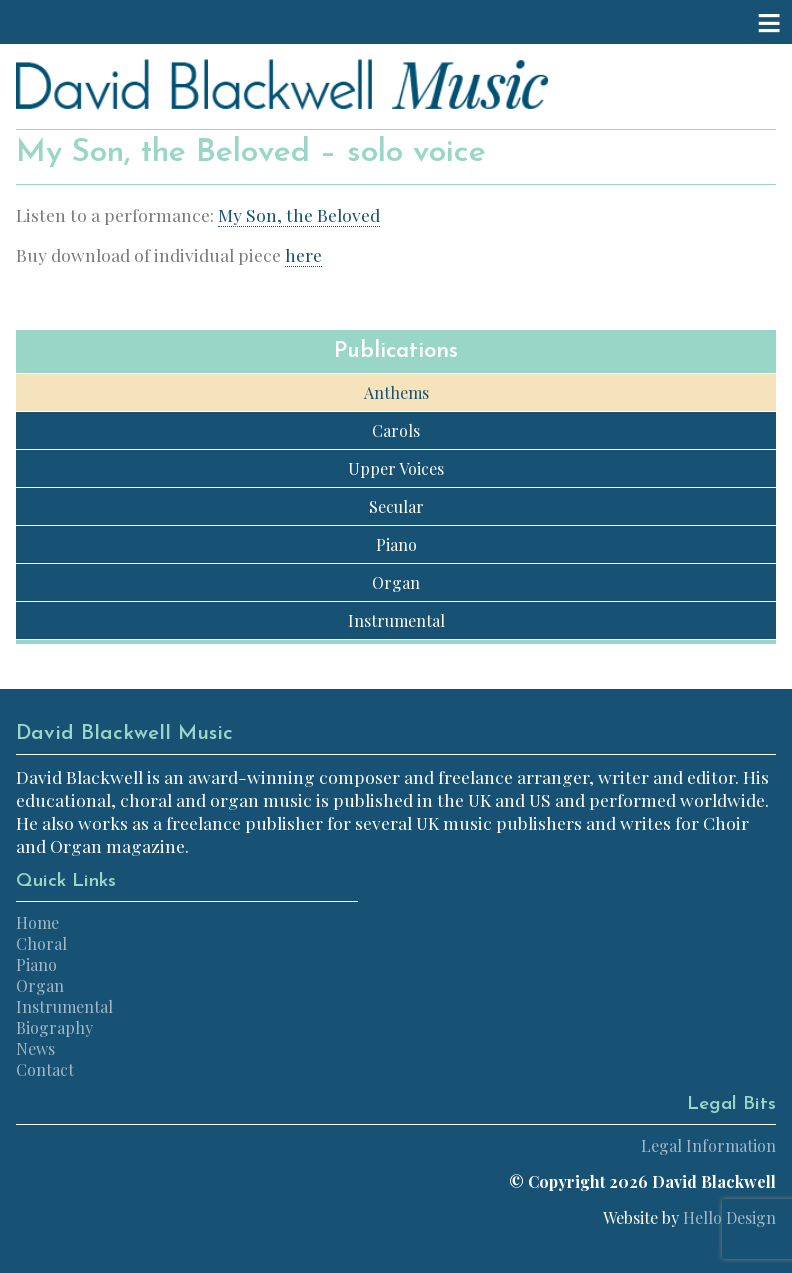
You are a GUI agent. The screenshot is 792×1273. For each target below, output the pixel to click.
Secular (396, 506)
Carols (396, 430)
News (35, 1048)
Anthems (396, 392)
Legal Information (708, 1145)
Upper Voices (396, 468)
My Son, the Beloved (299, 214)
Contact (45, 1069)
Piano (396, 544)
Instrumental (396, 620)
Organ (396, 582)
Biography (54, 1027)
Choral (41, 943)
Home (37, 922)
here (303, 254)
